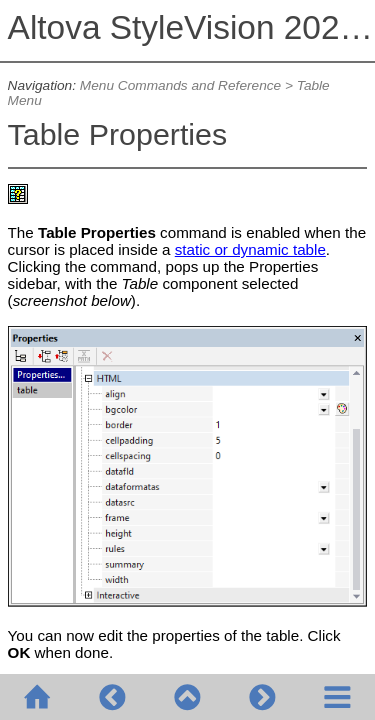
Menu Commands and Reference (180, 85)
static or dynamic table (250, 249)
